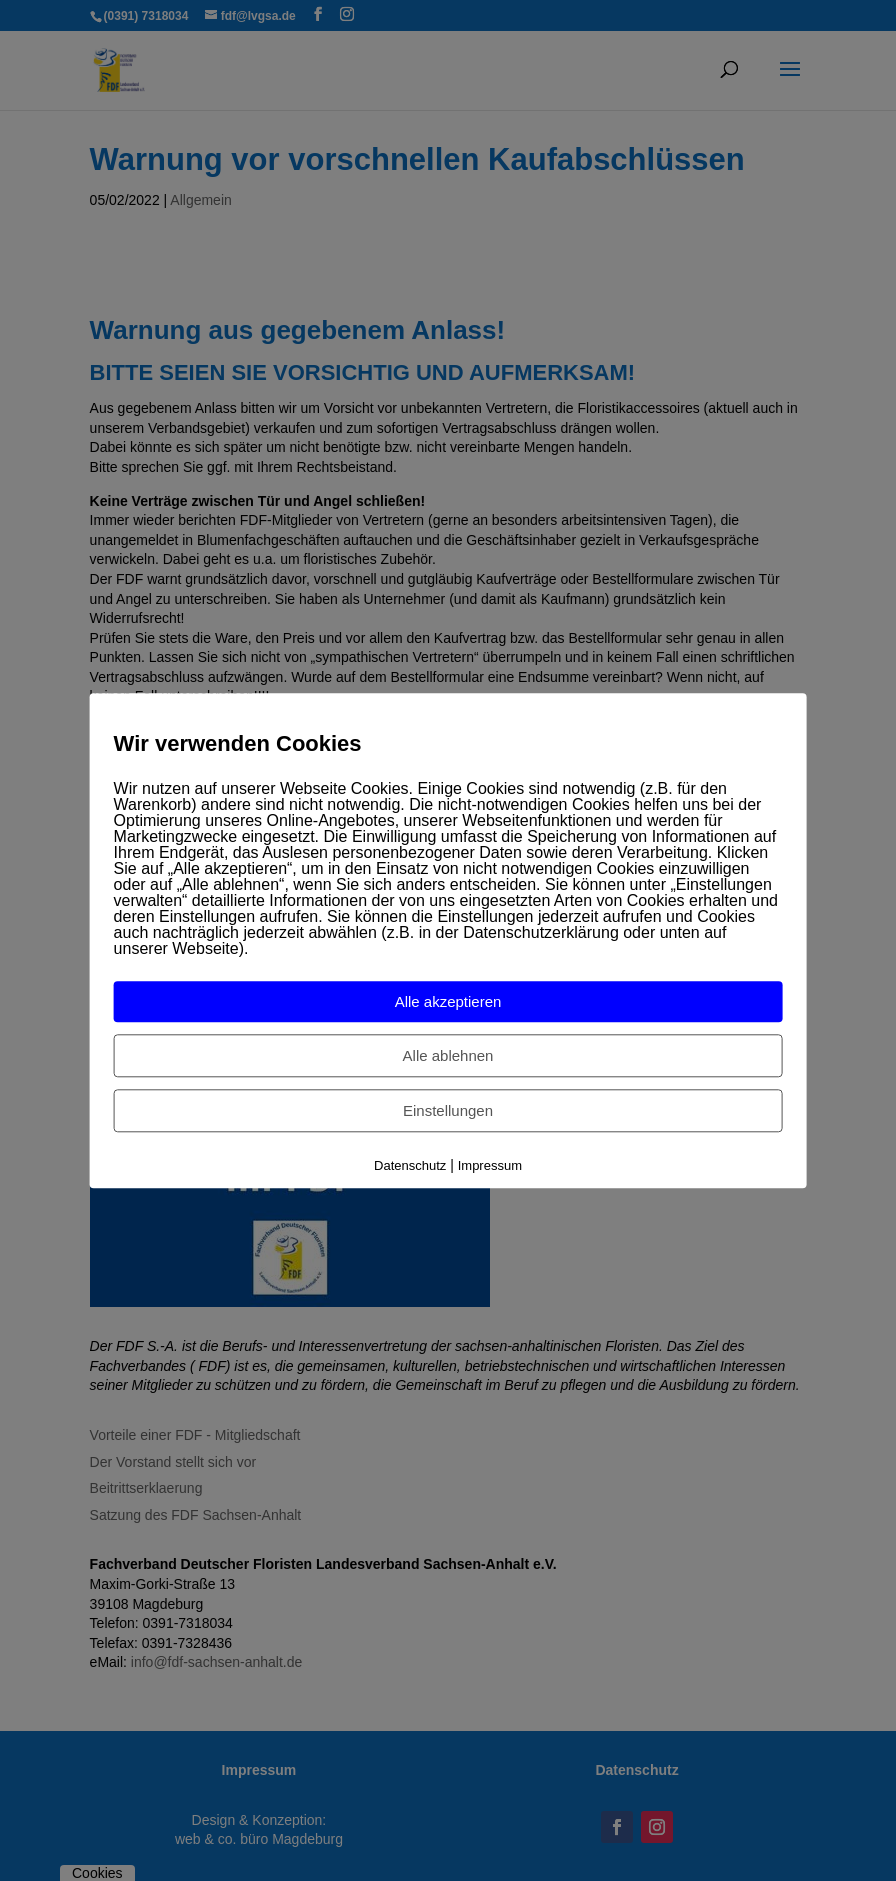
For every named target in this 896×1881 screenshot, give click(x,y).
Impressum (490, 1166)
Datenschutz (410, 1166)
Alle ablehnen (448, 1056)
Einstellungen (448, 1111)
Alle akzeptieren (448, 1002)
